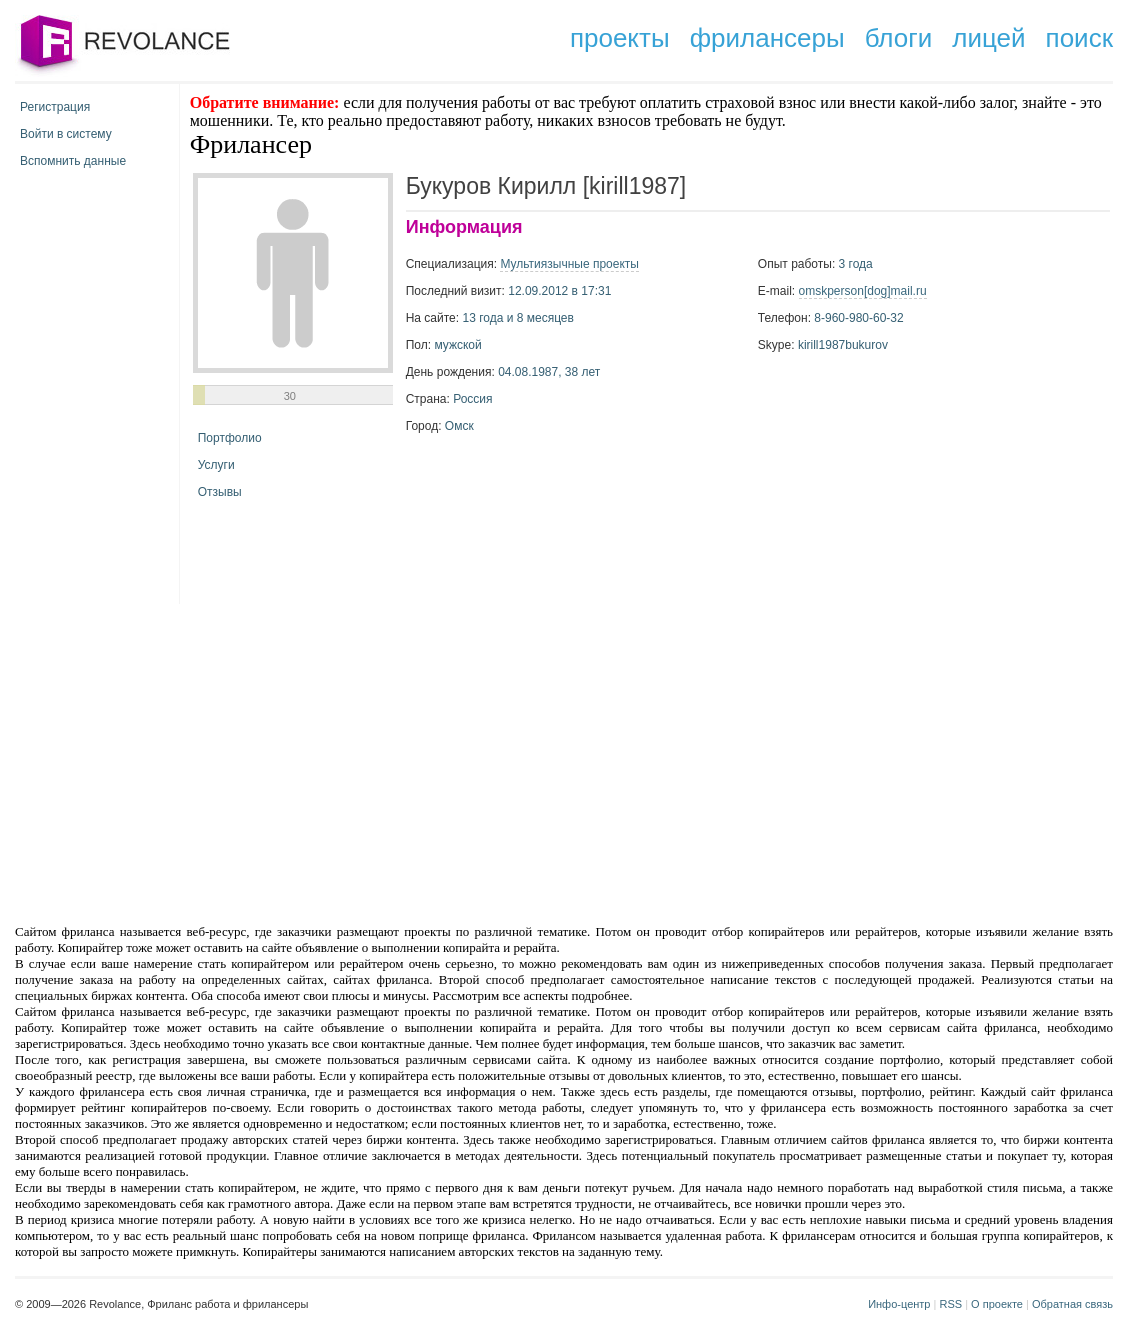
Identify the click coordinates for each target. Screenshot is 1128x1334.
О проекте (997, 1304)
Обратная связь (1072, 1304)
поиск (1079, 38)
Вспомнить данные (73, 161)
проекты (620, 38)
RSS (950, 1304)
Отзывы (220, 492)
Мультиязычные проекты (569, 264)
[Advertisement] (394, 762)
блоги (899, 38)
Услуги (216, 465)
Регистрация (55, 107)
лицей (988, 38)
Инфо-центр (899, 1304)
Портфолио (230, 438)
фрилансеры (767, 38)
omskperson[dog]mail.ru (863, 291)
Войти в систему (66, 134)
